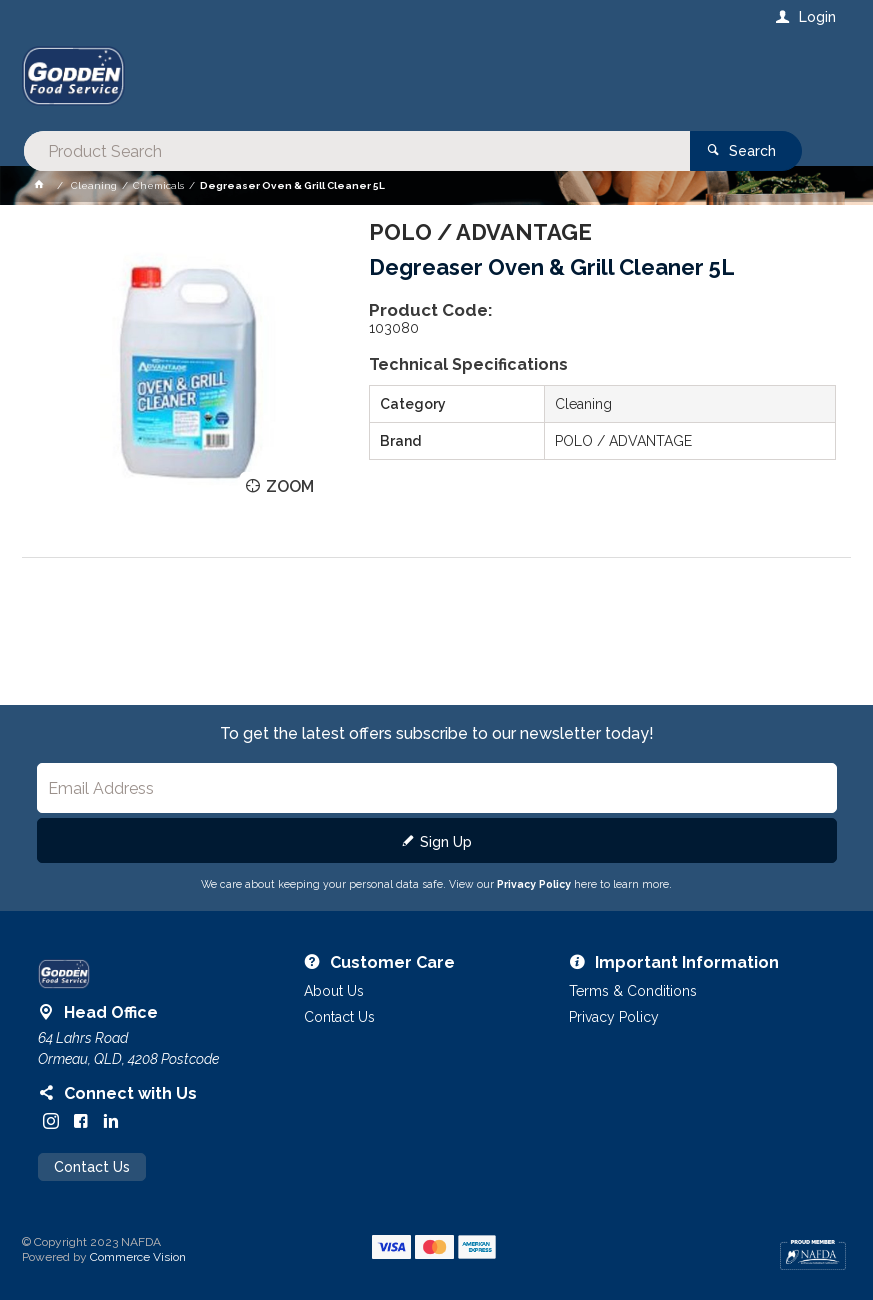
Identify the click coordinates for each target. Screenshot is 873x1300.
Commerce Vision (138, 1257)
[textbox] (355, 80)
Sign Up (446, 842)
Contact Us (92, 1167)
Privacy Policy (534, 884)
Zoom (290, 486)
